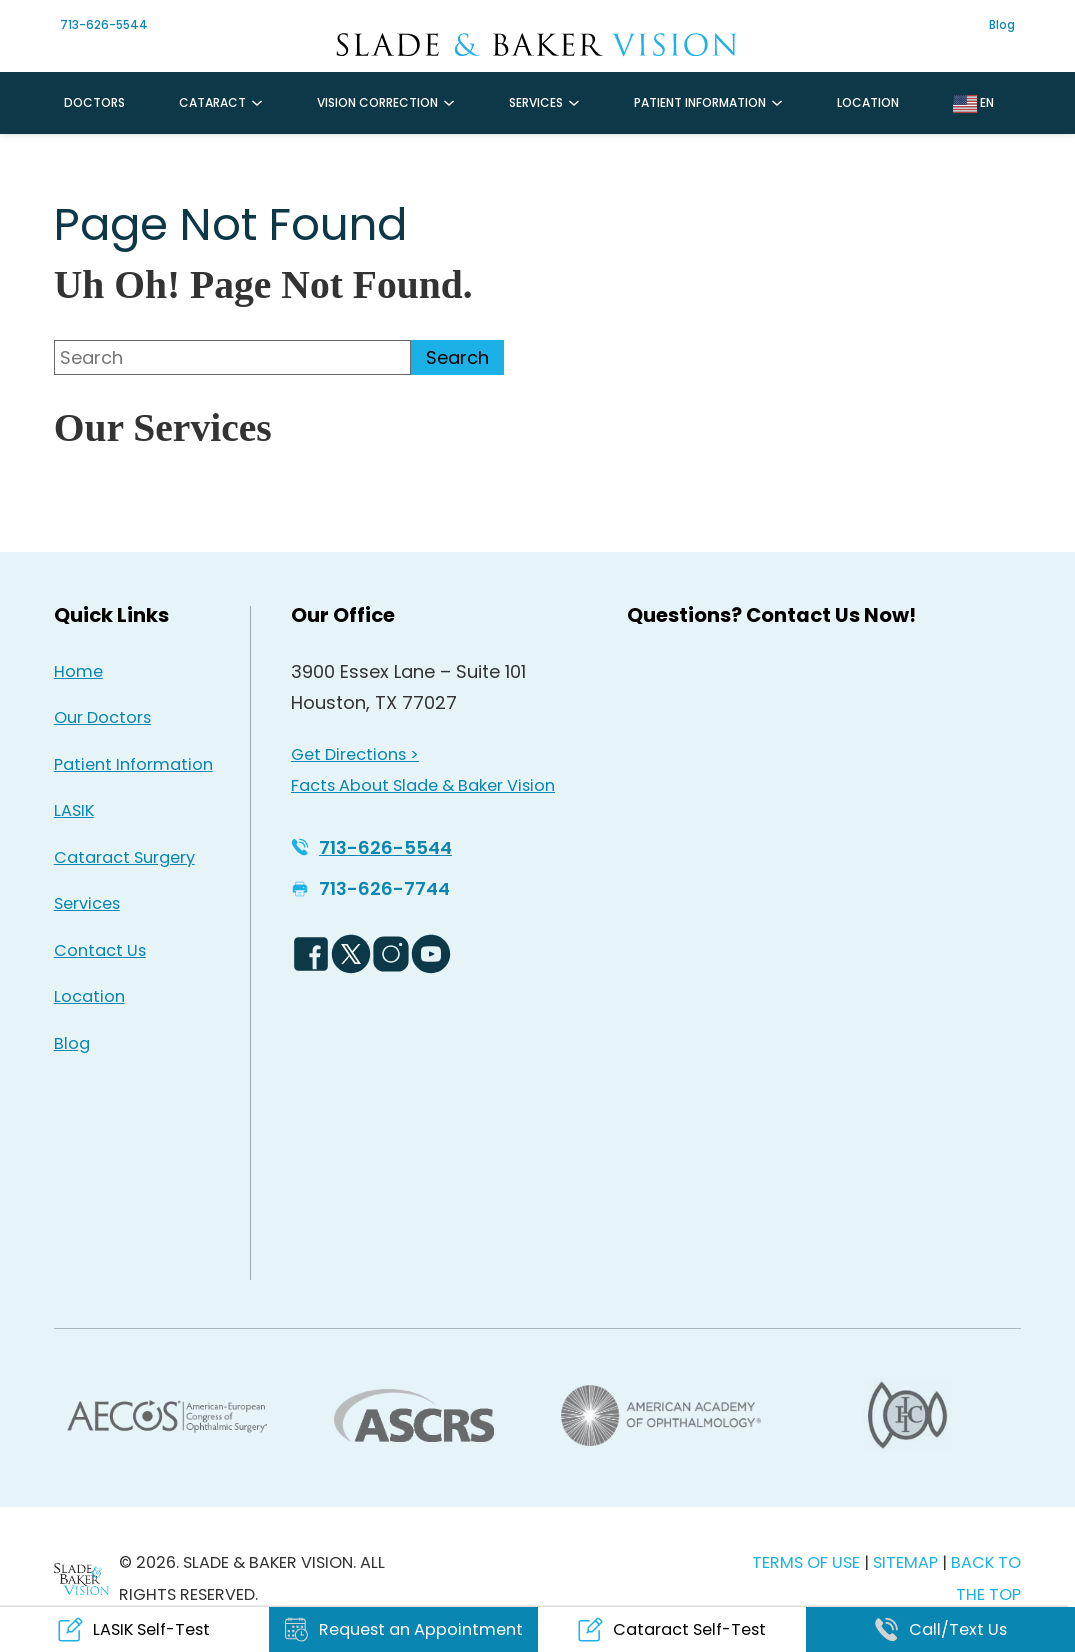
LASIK (74, 810)
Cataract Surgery (124, 857)
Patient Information (700, 102)
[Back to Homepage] (81, 1578)
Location (868, 102)
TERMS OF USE (806, 1562)
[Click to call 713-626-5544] (371, 848)
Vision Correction (377, 102)
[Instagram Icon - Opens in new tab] (213, 31)
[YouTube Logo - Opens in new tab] (431, 954)
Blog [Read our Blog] (72, 1043)
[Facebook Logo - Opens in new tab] (311, 954)
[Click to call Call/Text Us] (940, 1629)
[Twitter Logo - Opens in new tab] (351, 954)
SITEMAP (907, 1562)
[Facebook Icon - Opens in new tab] (173, 31)
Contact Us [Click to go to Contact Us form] (100, 950)
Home (78, 671)
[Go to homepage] (538, 45)
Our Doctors (102, 717)
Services (536, 102)
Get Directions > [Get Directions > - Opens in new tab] (355, 754)
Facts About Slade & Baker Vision (423, 785)
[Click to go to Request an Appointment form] (403, 1629)
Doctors (94, 102)
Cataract (212, 102)
